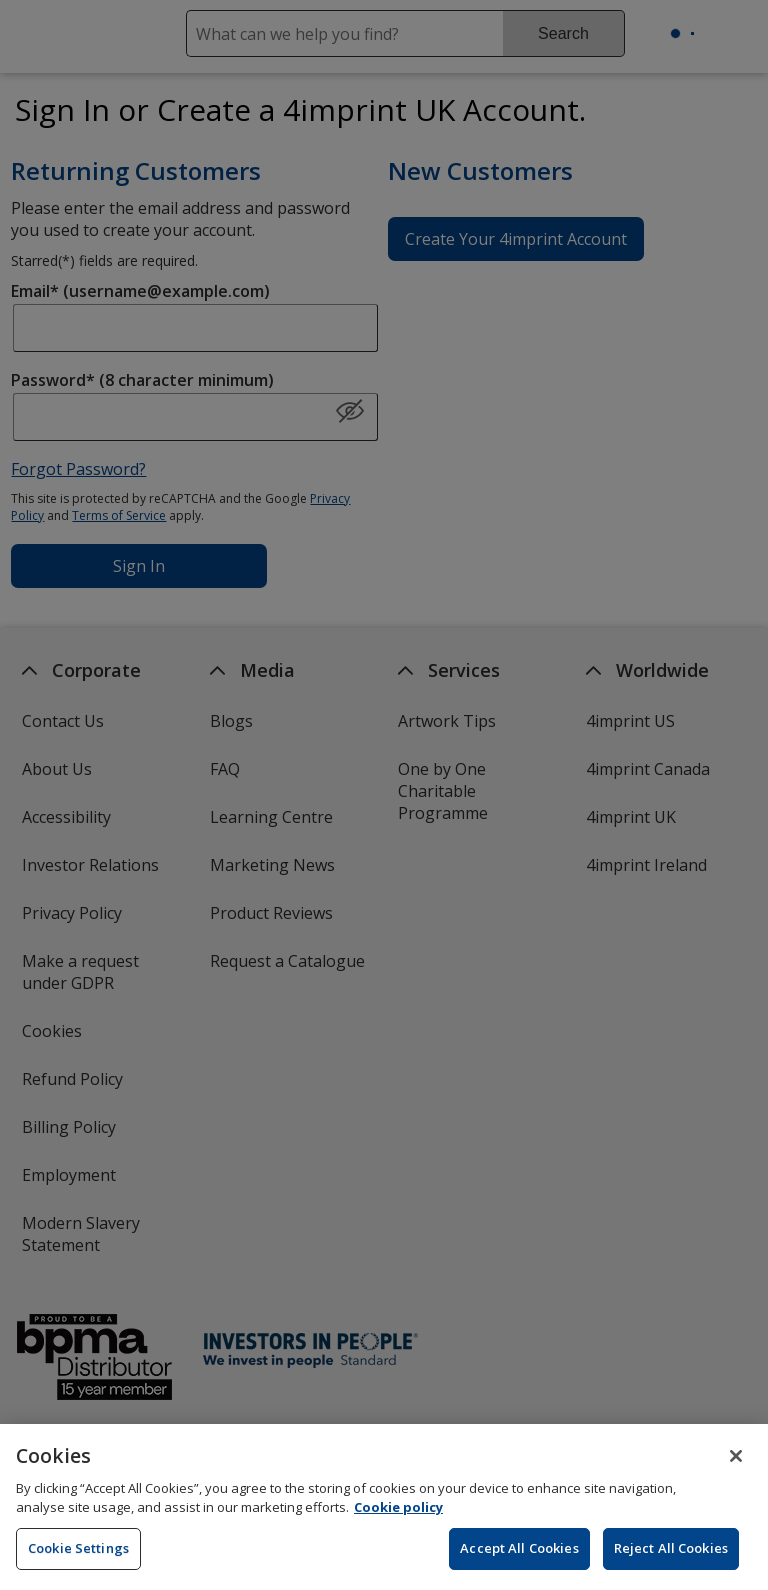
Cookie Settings (78, 1564)
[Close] (736, 1472)
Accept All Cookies (519, 1564)
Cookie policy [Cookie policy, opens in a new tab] (398, 1524)
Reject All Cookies (671, 1564)
